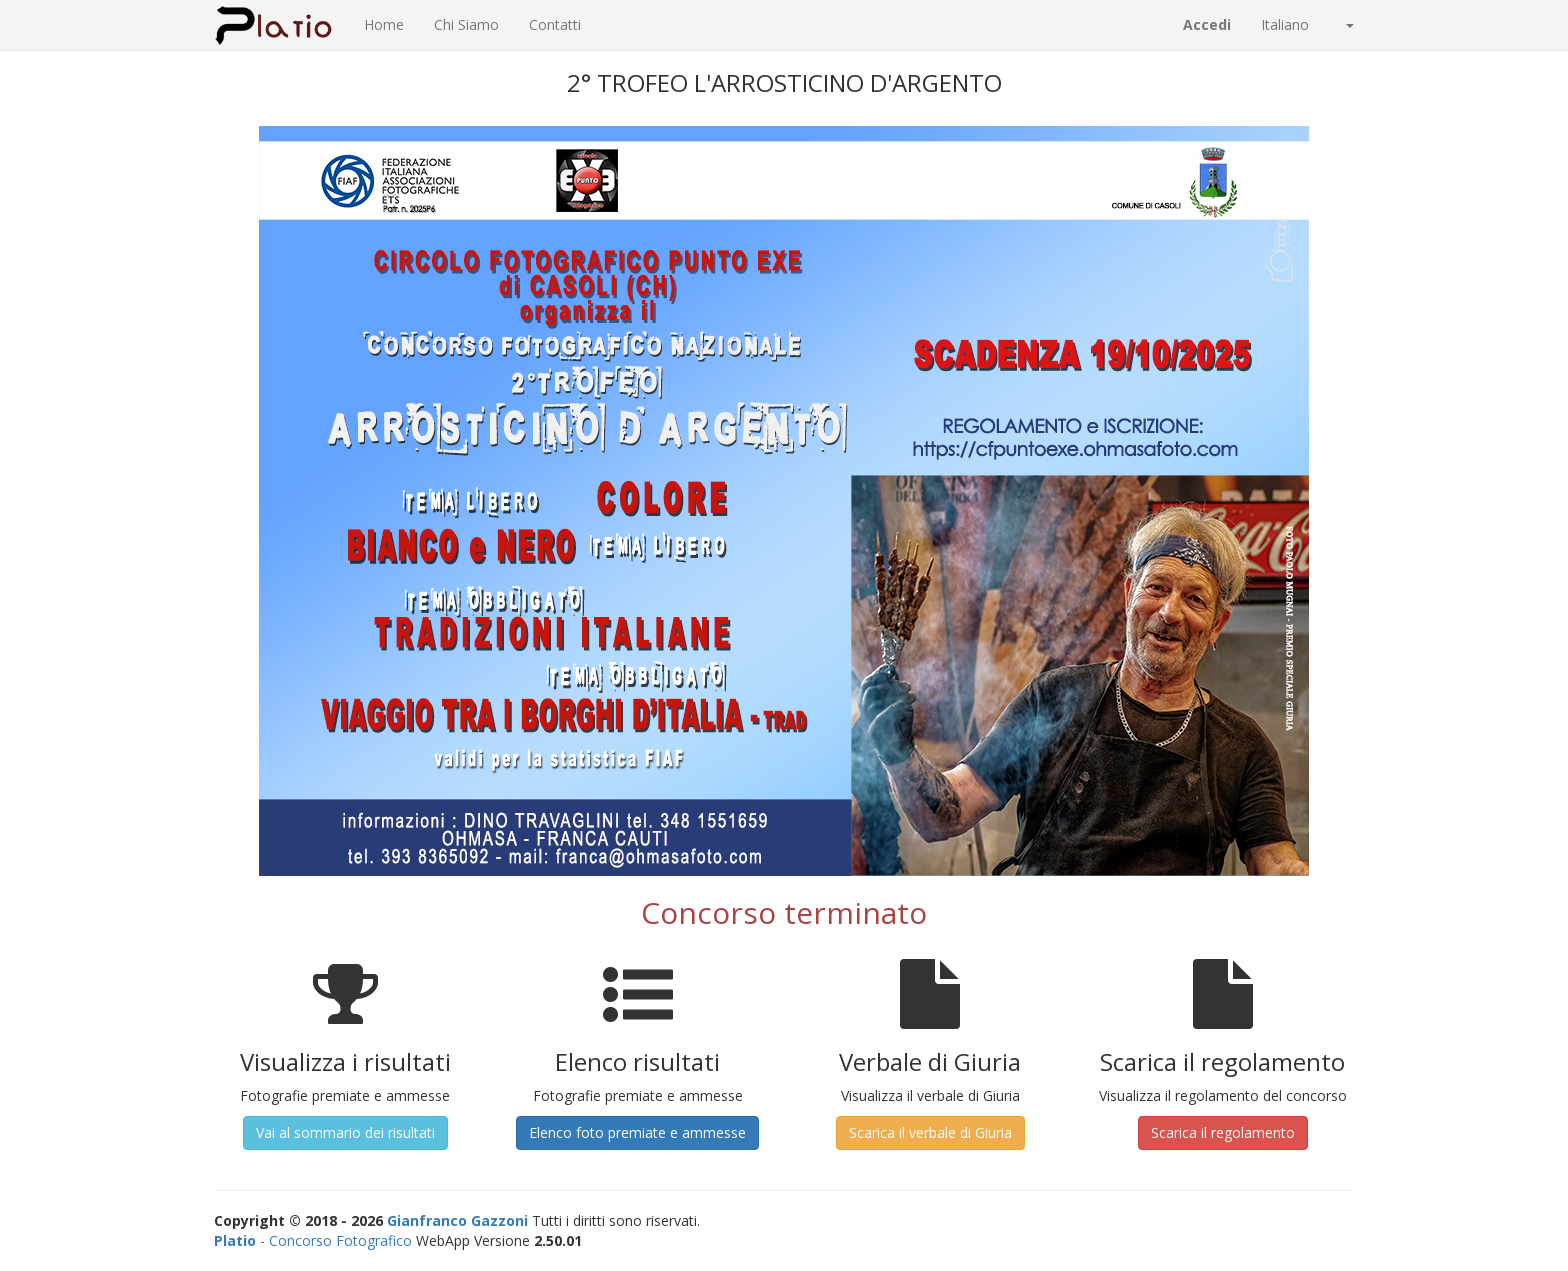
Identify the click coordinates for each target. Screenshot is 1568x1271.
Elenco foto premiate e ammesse (637, 1132)
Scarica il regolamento (1223, 1132)
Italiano (1307, 24)
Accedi (1207, 24)
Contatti (555, 24)
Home (384, 24)
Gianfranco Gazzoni (457, 1220)
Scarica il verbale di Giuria (930, 1132)
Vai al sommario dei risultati (345, 1132)
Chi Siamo (466, 24)
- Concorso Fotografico (313, 1240)
